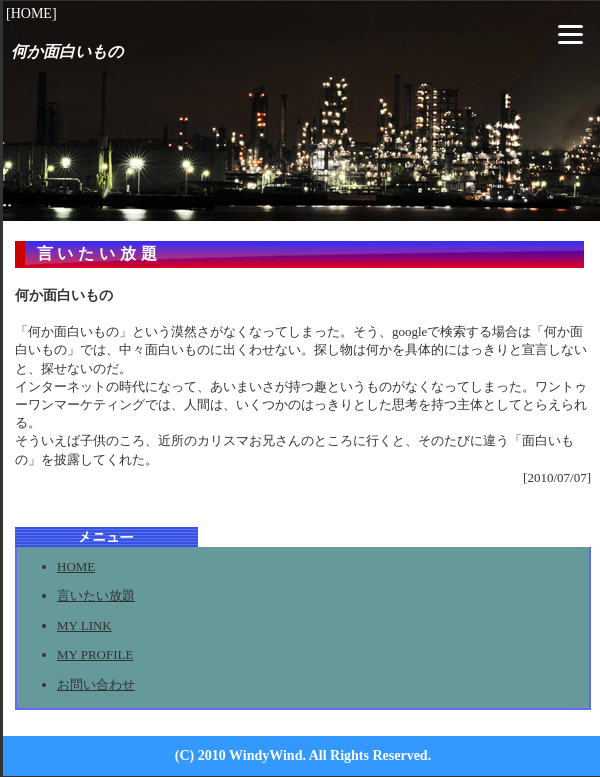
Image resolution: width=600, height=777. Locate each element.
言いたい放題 (96, 595)
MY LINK (84, 625)
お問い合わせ (96, 684)
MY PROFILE (95, 654)
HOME (76, 566)
